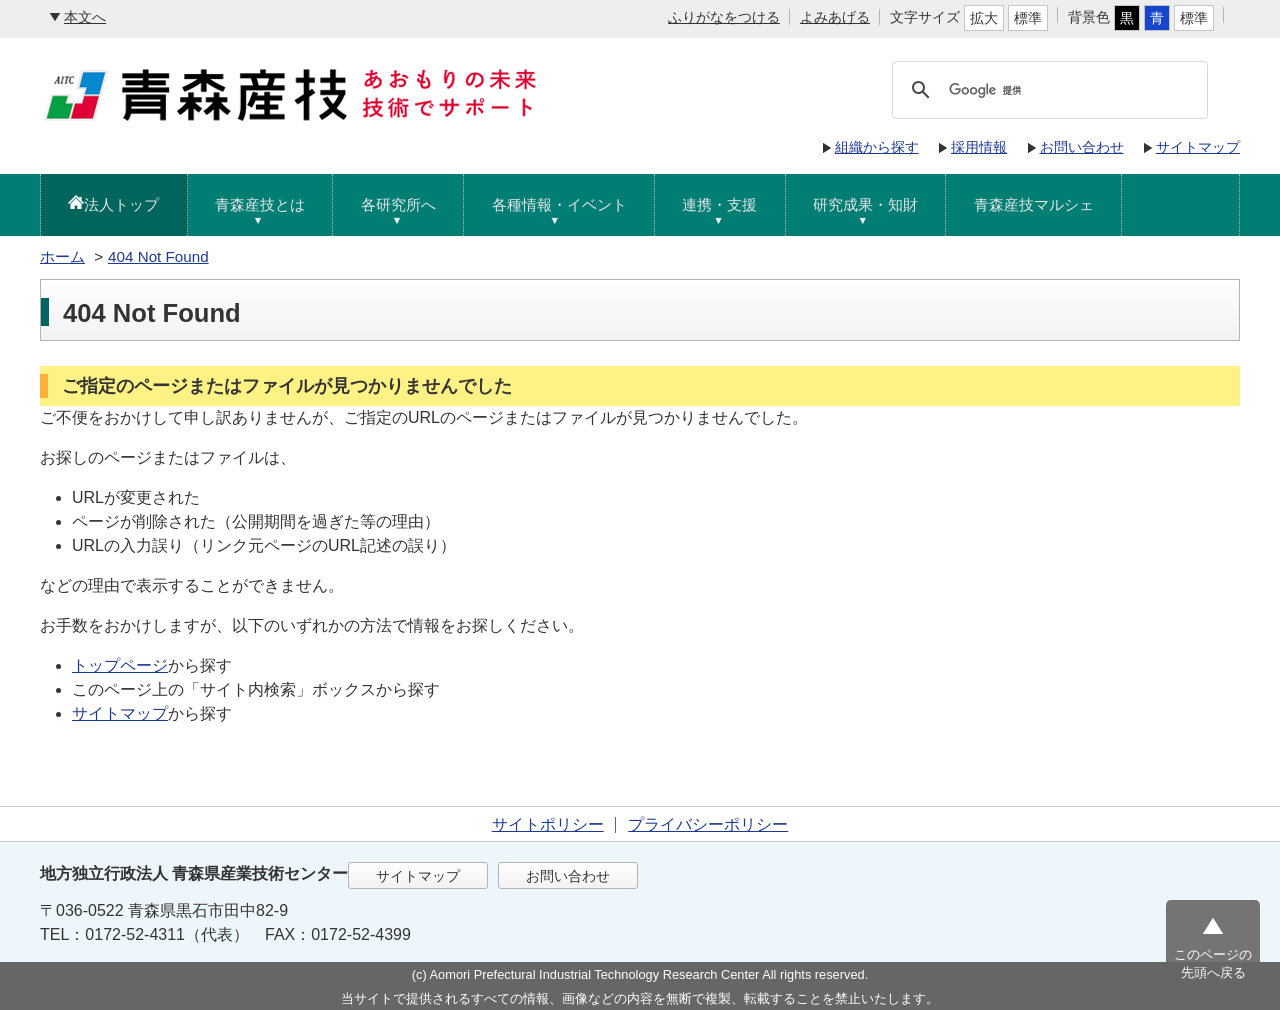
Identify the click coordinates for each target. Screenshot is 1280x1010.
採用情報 (979, 147)
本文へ (85, 17)
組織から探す (877, 147)
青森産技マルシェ (1034, 204)
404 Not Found (158, 256)
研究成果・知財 (865, 204)
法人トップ (121, 204)
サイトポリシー (548, 824)
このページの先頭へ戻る (1213, 963)
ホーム (62, 256)
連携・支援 (719, 204)
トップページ (120, 665)
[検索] (1074, 90)
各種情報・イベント (559, 204)
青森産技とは (260, 204)
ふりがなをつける (724, 17)
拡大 (984, 18)
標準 (1028, 18)
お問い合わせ (1082, 147)
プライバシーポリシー (708, 824)
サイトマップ (1198, 147)
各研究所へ (398, 204)
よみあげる (835, 17)
